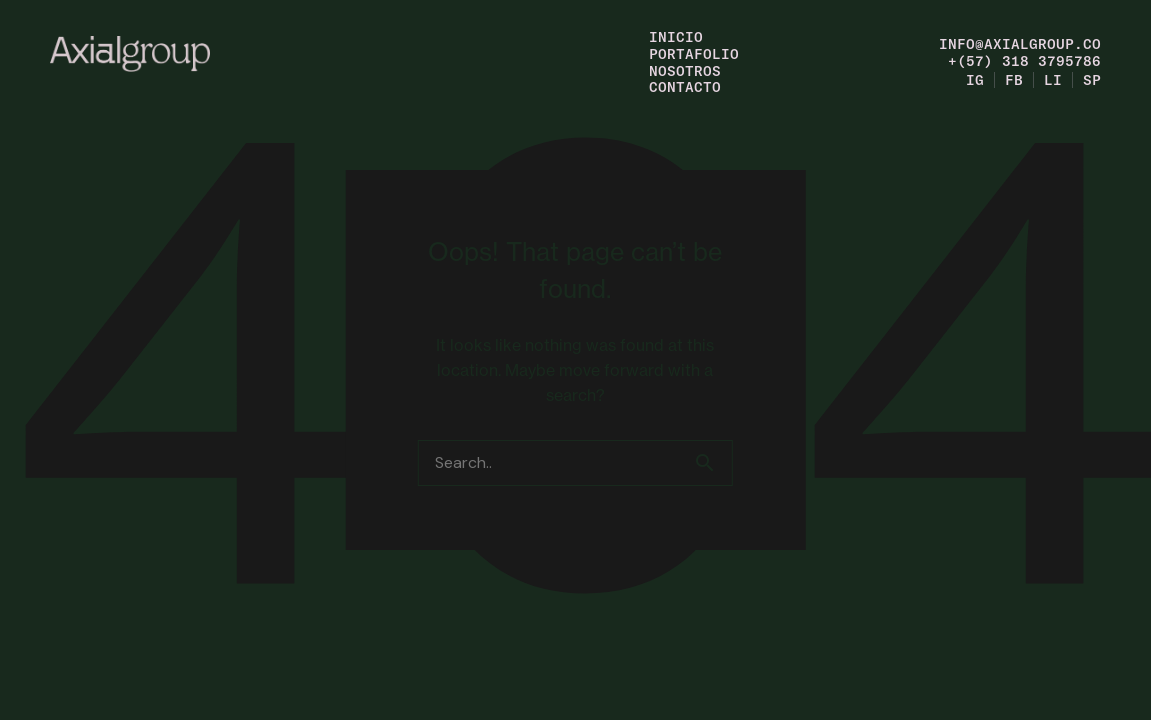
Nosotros (685, 70)
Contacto (685, 86)
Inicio (676, 36)
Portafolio (694, 53)
